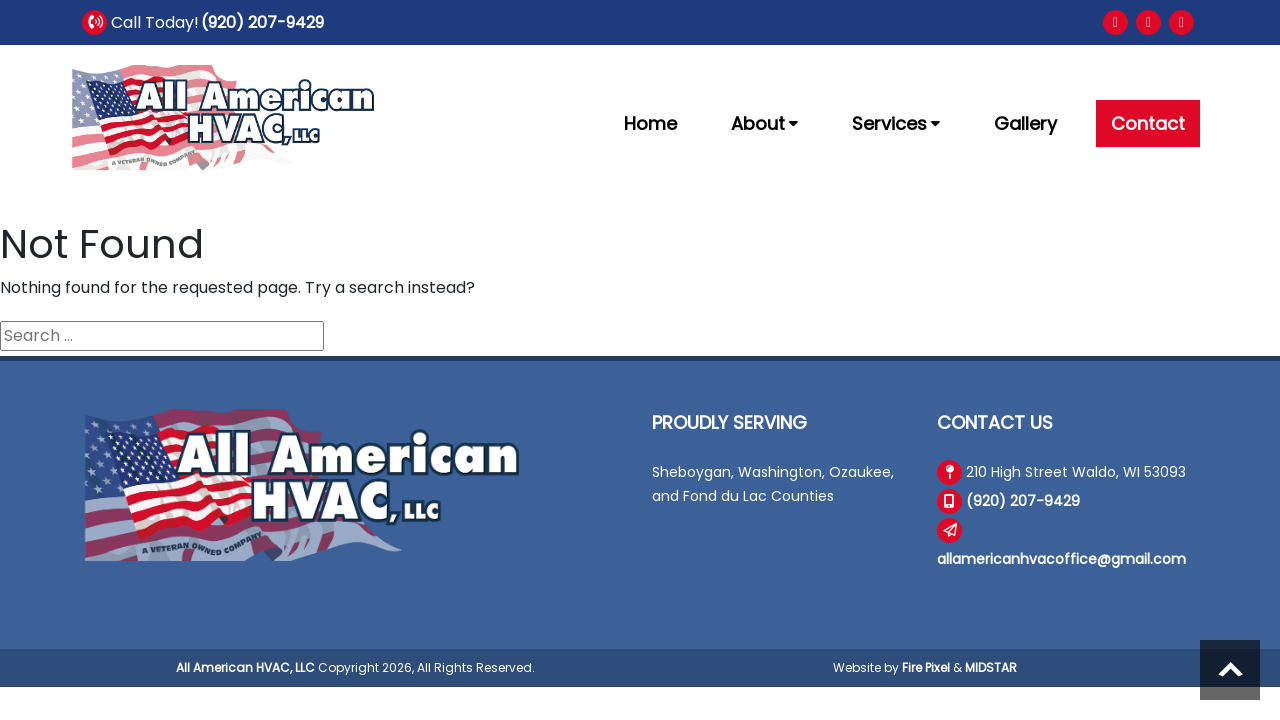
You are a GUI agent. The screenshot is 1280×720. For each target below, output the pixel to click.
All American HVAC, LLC (245, 667)
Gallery (1025, 123)
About (764, 123)
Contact (1148, 123)
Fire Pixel (926, 667)
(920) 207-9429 (262, 22)
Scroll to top (1230, 670)
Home (650, 123)
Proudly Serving (729, 422)
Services (896, 123)
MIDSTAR (991, 667)
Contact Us (995, 422)
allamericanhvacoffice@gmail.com (1061, 559)
